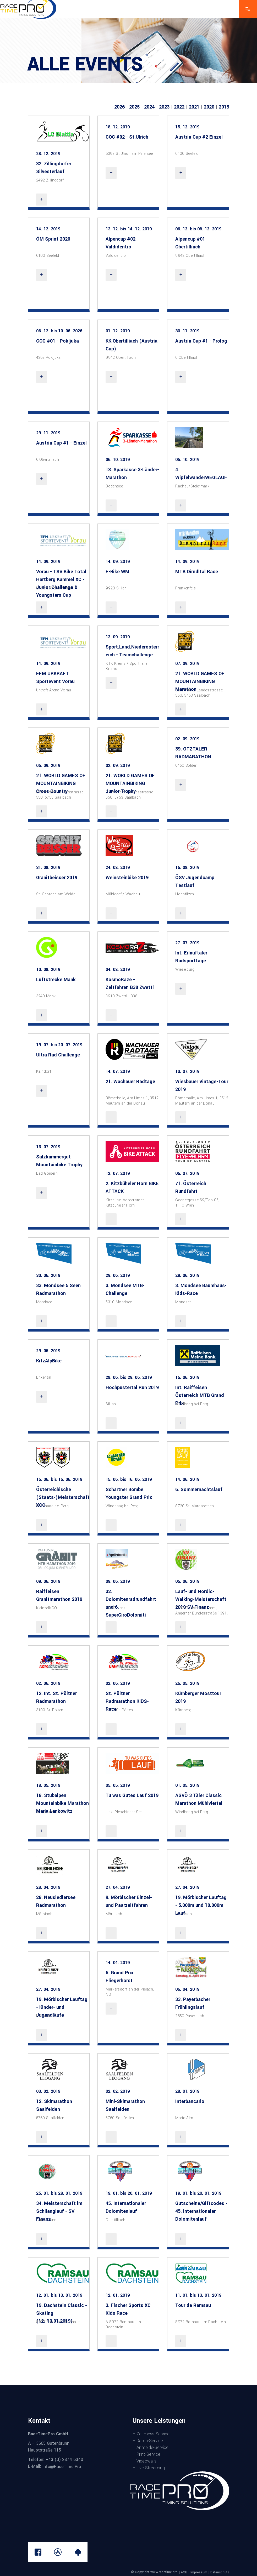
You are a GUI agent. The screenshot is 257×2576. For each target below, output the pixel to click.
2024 (149, 107)
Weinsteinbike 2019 (127, 877)
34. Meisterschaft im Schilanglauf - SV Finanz (59, 2211)
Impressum (198, 2572)
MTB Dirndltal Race (196, 571)
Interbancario (189, 2101)
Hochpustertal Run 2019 (132, 1387)
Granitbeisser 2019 (56, 877)
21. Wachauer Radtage (130, 1081)
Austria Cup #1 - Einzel (61, 443)
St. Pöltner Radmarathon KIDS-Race (127, 1701)
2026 (119, 107)
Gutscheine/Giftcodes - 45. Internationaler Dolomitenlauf (201, 2211)
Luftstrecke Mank (56, 979)
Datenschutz (219, 2572)
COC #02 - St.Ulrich (127, 137)
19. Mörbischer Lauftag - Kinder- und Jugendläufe (62, 2007)
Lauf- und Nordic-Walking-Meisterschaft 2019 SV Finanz (200, 1599)
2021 (194, 107)
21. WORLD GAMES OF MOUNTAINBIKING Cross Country (60, 783)
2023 (164, 107)
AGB (184, 2572)
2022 (179, 107)
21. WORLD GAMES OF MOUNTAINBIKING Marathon (200, 681)
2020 (209, 107)
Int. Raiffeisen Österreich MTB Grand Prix (199, 1395)
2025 (134, 107)
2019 (224, 107)
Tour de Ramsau (193, 2305)
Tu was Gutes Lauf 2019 (132, 1795)
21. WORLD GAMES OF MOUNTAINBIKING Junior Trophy (130, 783)
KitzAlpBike (49, 1360)
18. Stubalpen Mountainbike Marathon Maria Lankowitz (62, 1803)
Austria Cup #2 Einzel (199, 137)
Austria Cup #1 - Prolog (201, 341)
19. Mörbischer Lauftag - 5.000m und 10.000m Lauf (201, 1905)
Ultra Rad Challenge (58, 1054)
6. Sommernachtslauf (198, 1489)
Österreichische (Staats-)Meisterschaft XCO (63, 1497)
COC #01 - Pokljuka (57, 341)
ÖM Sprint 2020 (53, 239)
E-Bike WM (117, 571)
